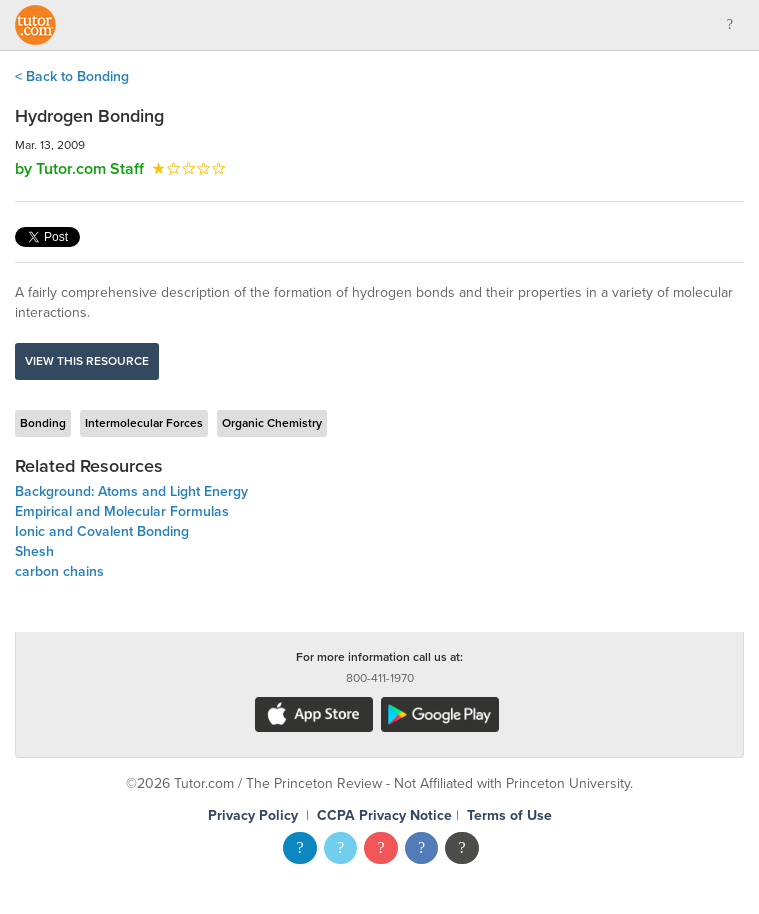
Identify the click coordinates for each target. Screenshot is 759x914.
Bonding (43, 423)
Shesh (34, 551)
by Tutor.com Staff (79, 169)
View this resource (87, 361)
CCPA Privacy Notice (384, 815)
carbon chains (59, 571)
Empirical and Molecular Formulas (122, 511)
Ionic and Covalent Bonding (102, 531)
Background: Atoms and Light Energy (131, 491)
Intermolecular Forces (144, 423)
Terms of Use (509, 815)
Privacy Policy (253, 815)
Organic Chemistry (272, 423)
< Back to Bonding (72, 76)
